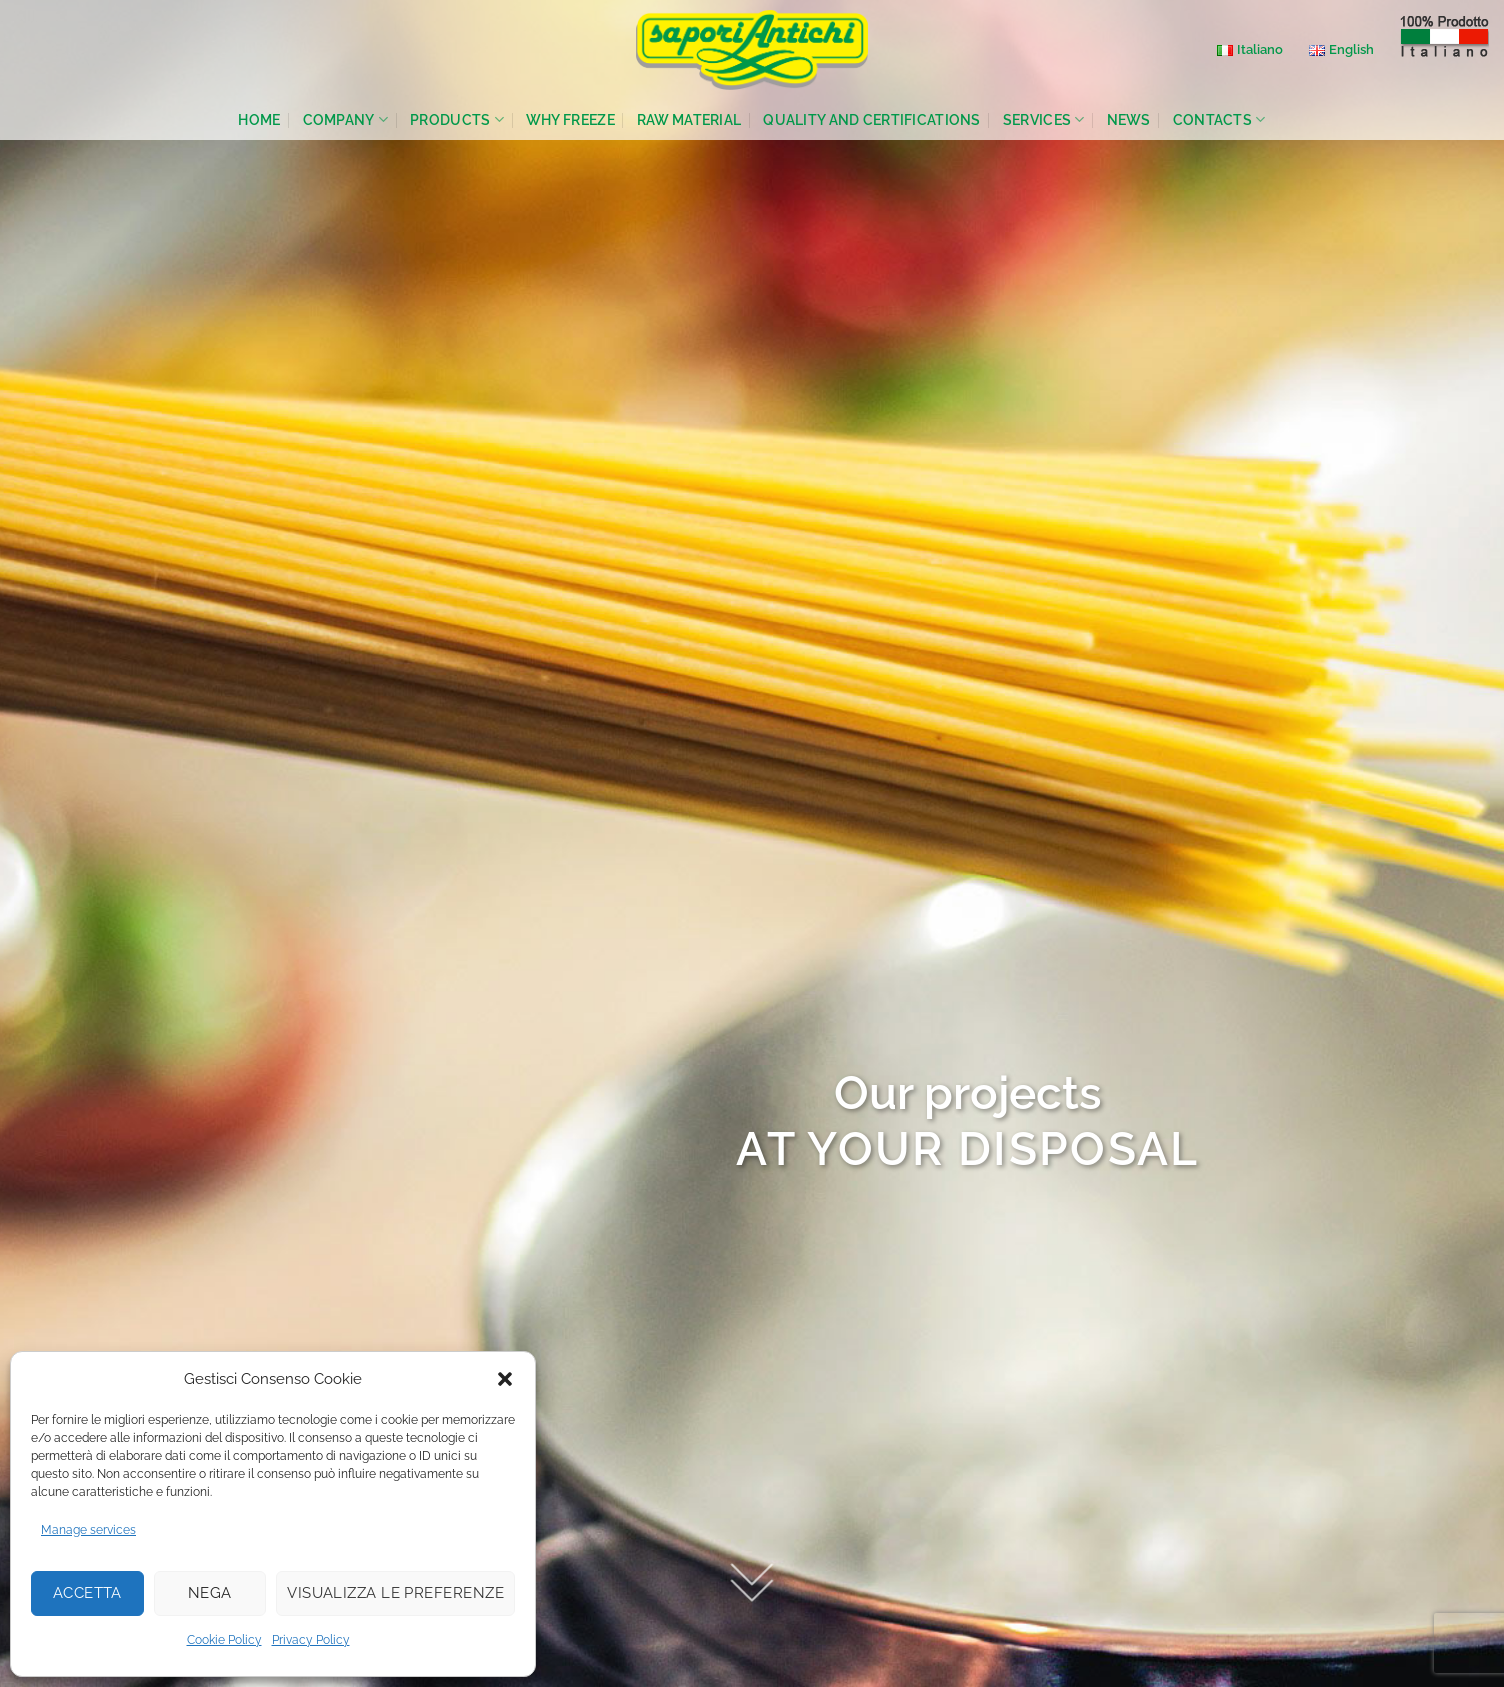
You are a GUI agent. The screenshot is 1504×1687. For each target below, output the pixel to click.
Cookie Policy (224, 1640)
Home (259, 119)
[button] (505, 1379)
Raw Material (689, 119)
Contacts (1219, 119)
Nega (210, 1593)
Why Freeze (570, 119)
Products (457, 119)
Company (346, 119)
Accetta (87, 1593)
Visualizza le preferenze (395, 1593)
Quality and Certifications (872, 119)
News (1129, 119)
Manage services (88, 1530)
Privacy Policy (311, 1640)
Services (1044, 119)
